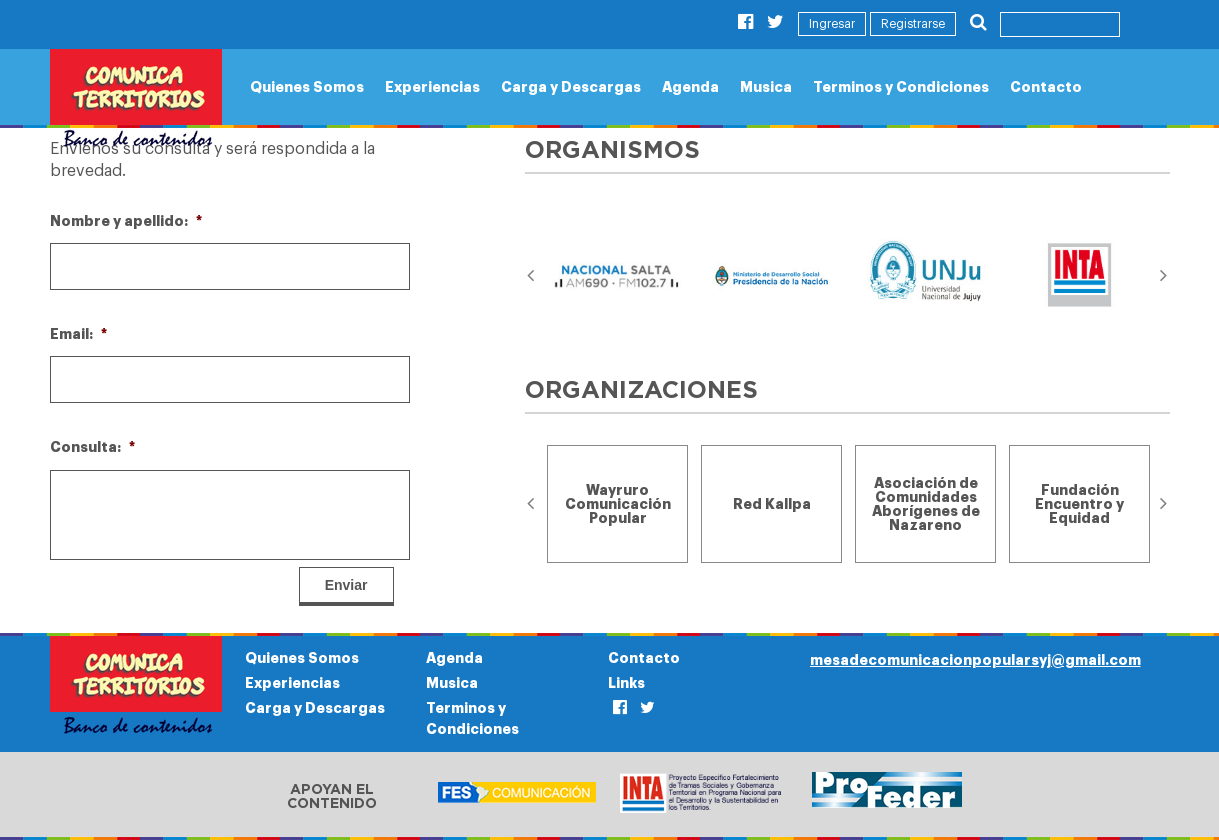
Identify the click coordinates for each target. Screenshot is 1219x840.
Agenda (690, 87)
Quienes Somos (307, 87)
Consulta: (92, 447)
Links (626, 683)
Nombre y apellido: (126, 221)
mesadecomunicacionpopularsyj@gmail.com (975, 660)
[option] (618, 276)
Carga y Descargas (571, 87)
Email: (78, 334)
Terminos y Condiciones (901, 87)
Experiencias (432, 87)
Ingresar (832, 24)
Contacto (1046, 87)
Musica (766, 87)
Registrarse (913, 24)
